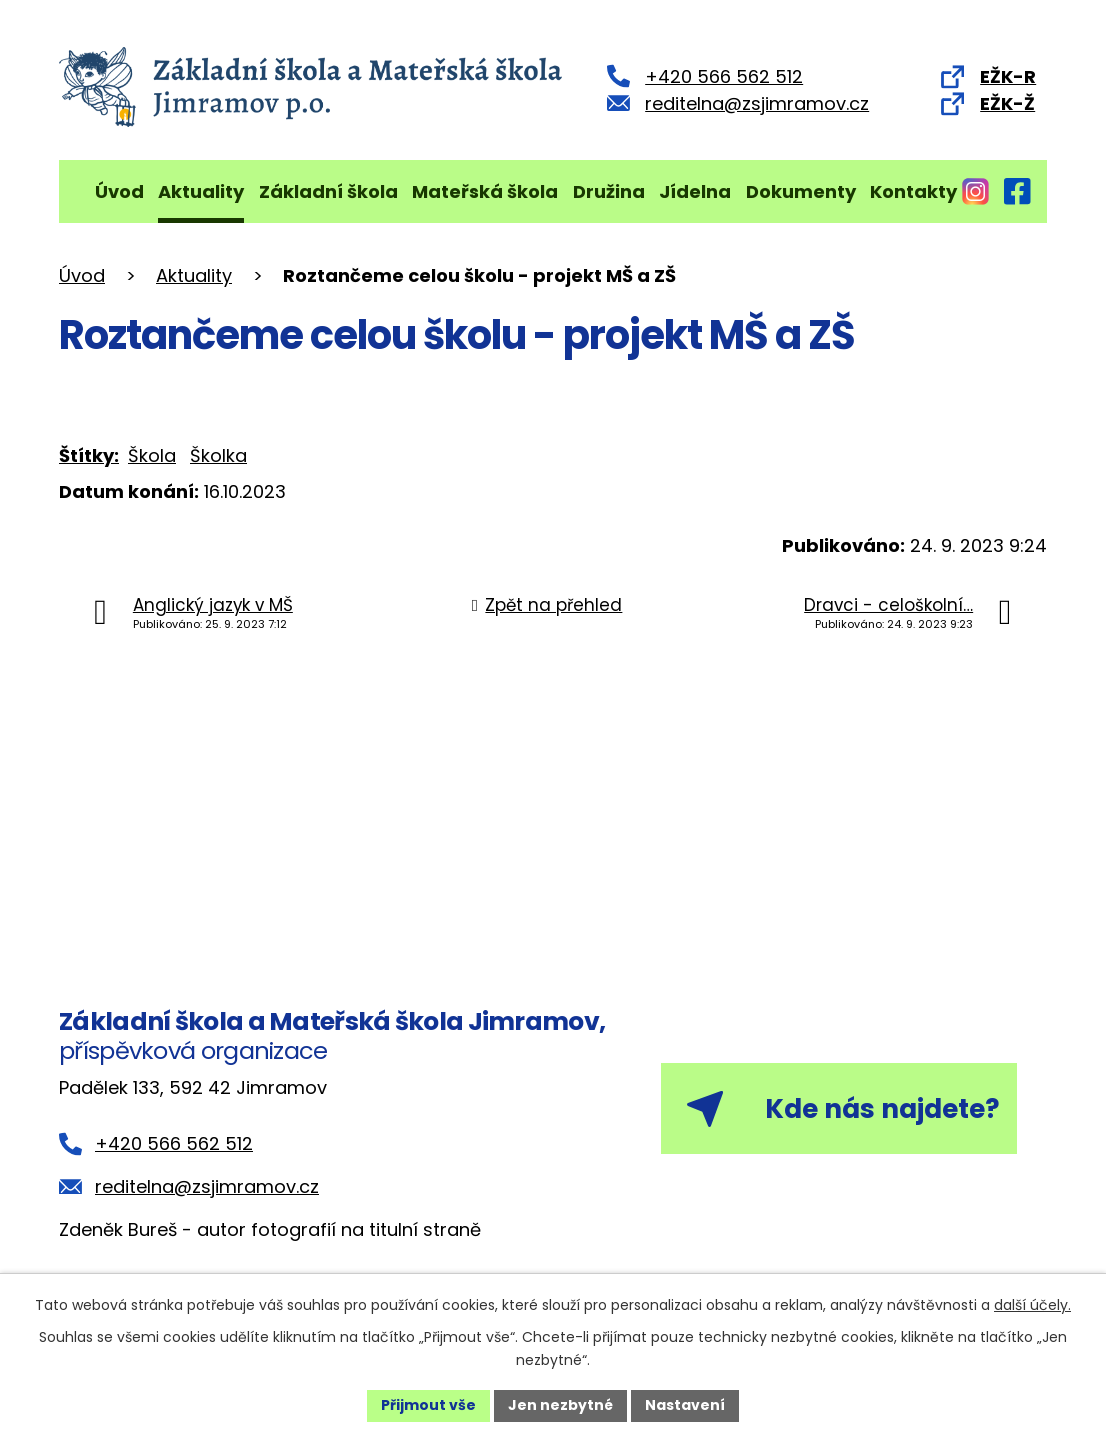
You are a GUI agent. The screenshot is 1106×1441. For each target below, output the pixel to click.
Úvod (119, 191)
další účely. (1032, 1305)
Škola (152, 455)
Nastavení (685, 1405)
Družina (609, 191)
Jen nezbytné (560, 1405)
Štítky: (89, 455)
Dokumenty (801, 191)
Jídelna (695, 191)
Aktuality (201, 191)
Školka (218, 455)
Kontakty (913, 191)
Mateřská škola (485, 191)
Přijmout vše (428, 1405)
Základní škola (328, 191)
